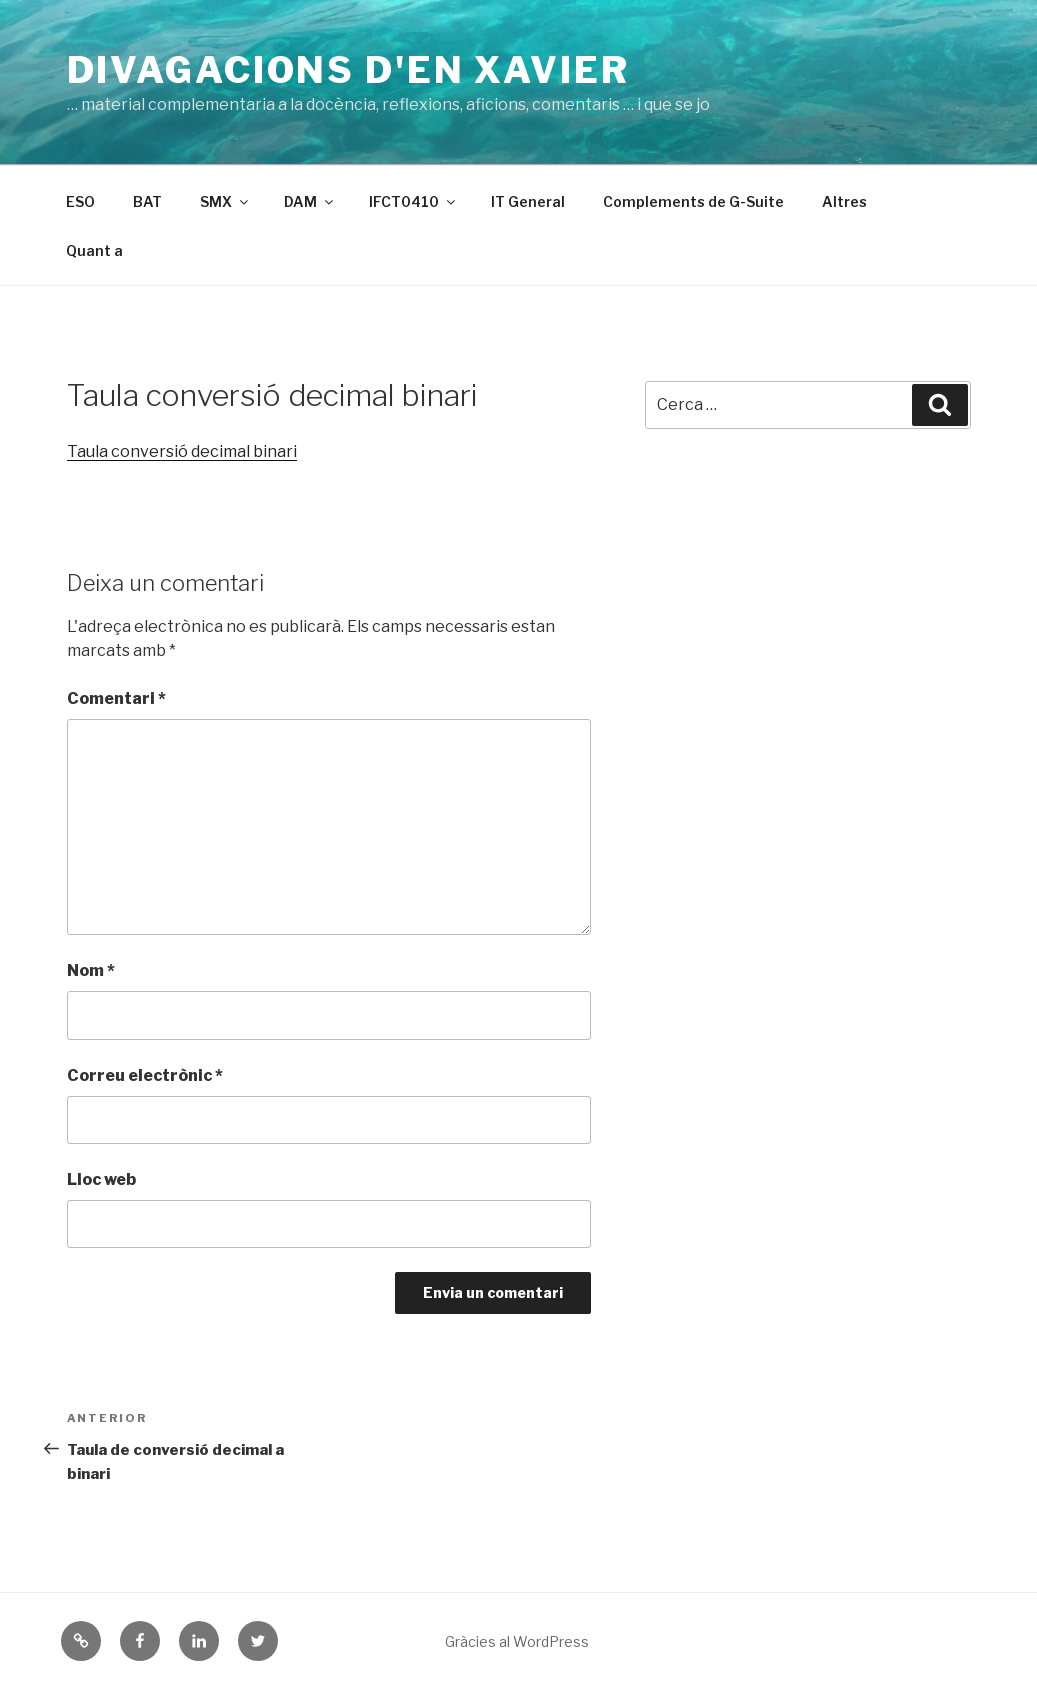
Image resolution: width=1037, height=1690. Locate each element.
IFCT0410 (413, 201)
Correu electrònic (145, 1075)
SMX (225, 201)
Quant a (94, 250)
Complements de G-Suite (693, 201)
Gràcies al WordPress (517, 1641)
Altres (844, 201)
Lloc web (101, 1179)
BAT (147, 201)
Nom (91, 970)
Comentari (116, 698)
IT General (528, 201)
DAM (310, 201)
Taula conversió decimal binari (182, 451)
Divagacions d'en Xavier (348, 70)
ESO (80, 201)
